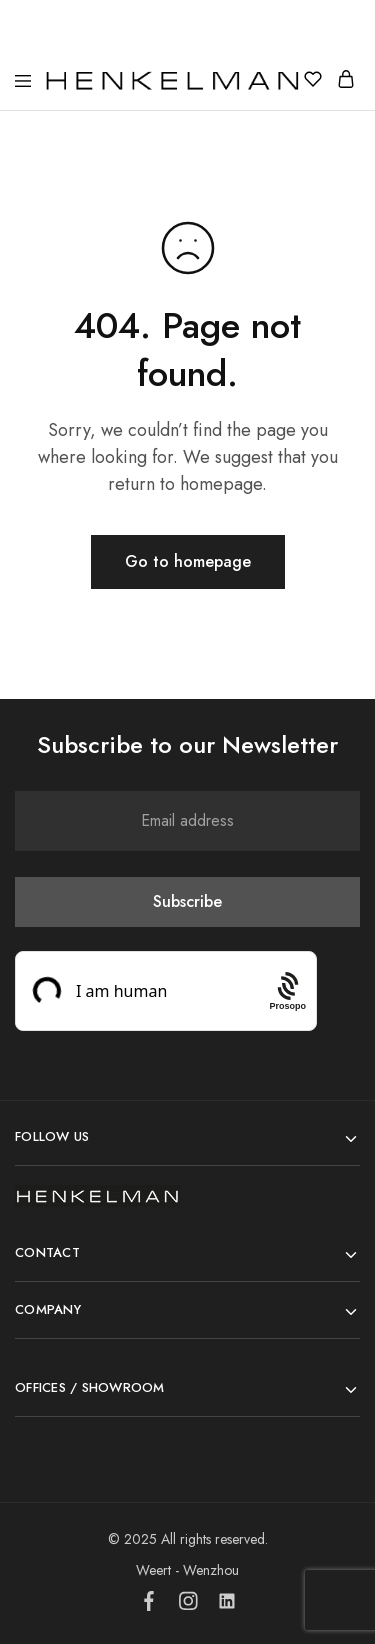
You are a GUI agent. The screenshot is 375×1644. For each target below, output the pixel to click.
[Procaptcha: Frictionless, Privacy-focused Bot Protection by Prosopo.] (287, 990)
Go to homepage (188, 561)
